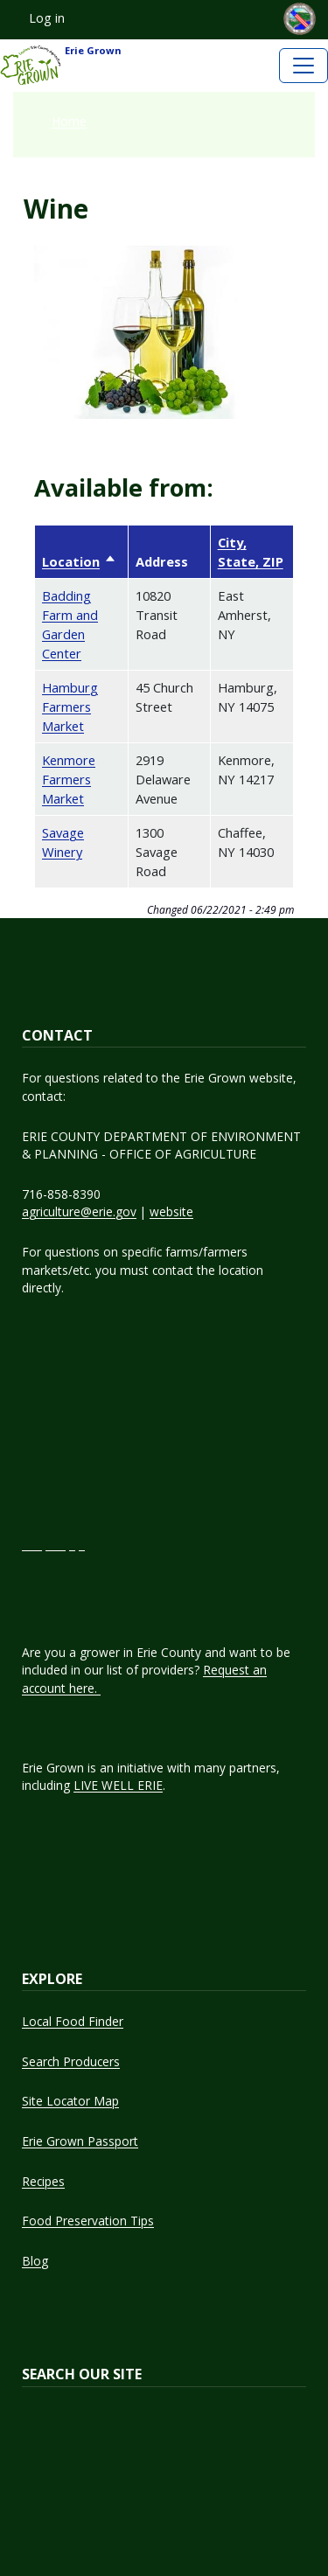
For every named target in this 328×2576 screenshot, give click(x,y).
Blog (35, 2260)
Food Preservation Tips (88, 2220)
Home (69, 121)
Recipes (43, 2181)
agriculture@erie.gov (79, 1211)
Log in (47, 18)
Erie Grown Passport (80, 2141)
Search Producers (71, 2061)
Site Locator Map (70, 2100)
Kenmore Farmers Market (68, 779)
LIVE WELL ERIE (118, 1785)
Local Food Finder (72, 2021)
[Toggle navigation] (303, 65)
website (171, 1211)
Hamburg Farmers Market (70, 707)
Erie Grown (61, 65)
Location (79, 561)
